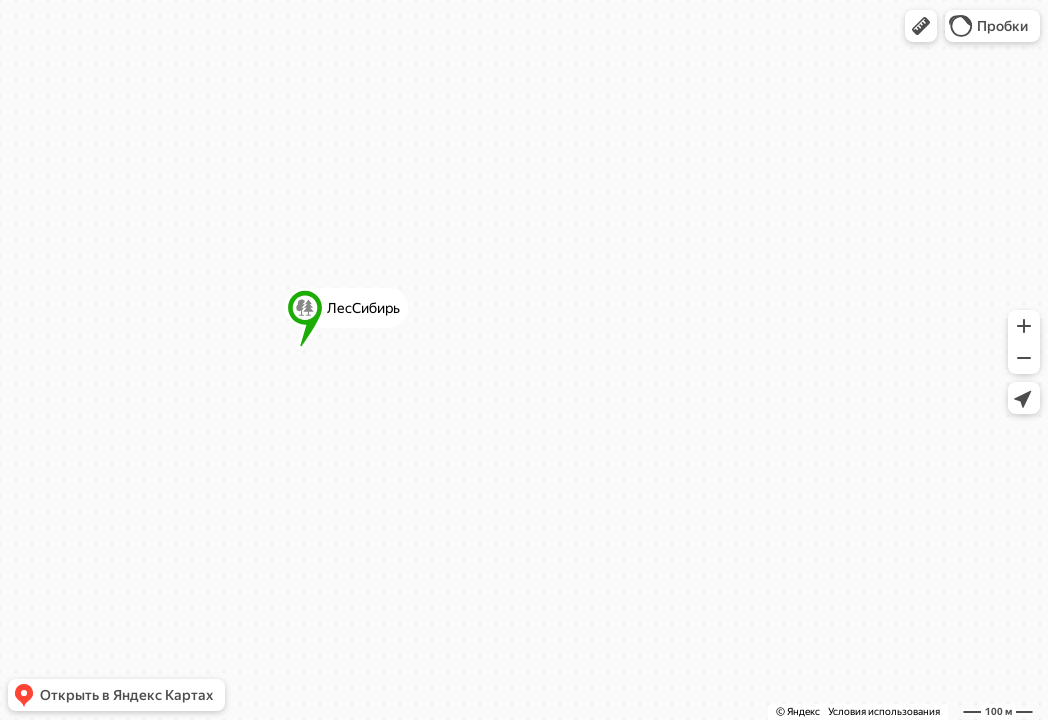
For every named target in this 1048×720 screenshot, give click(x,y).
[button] (921, 26)
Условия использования (884, 711)
